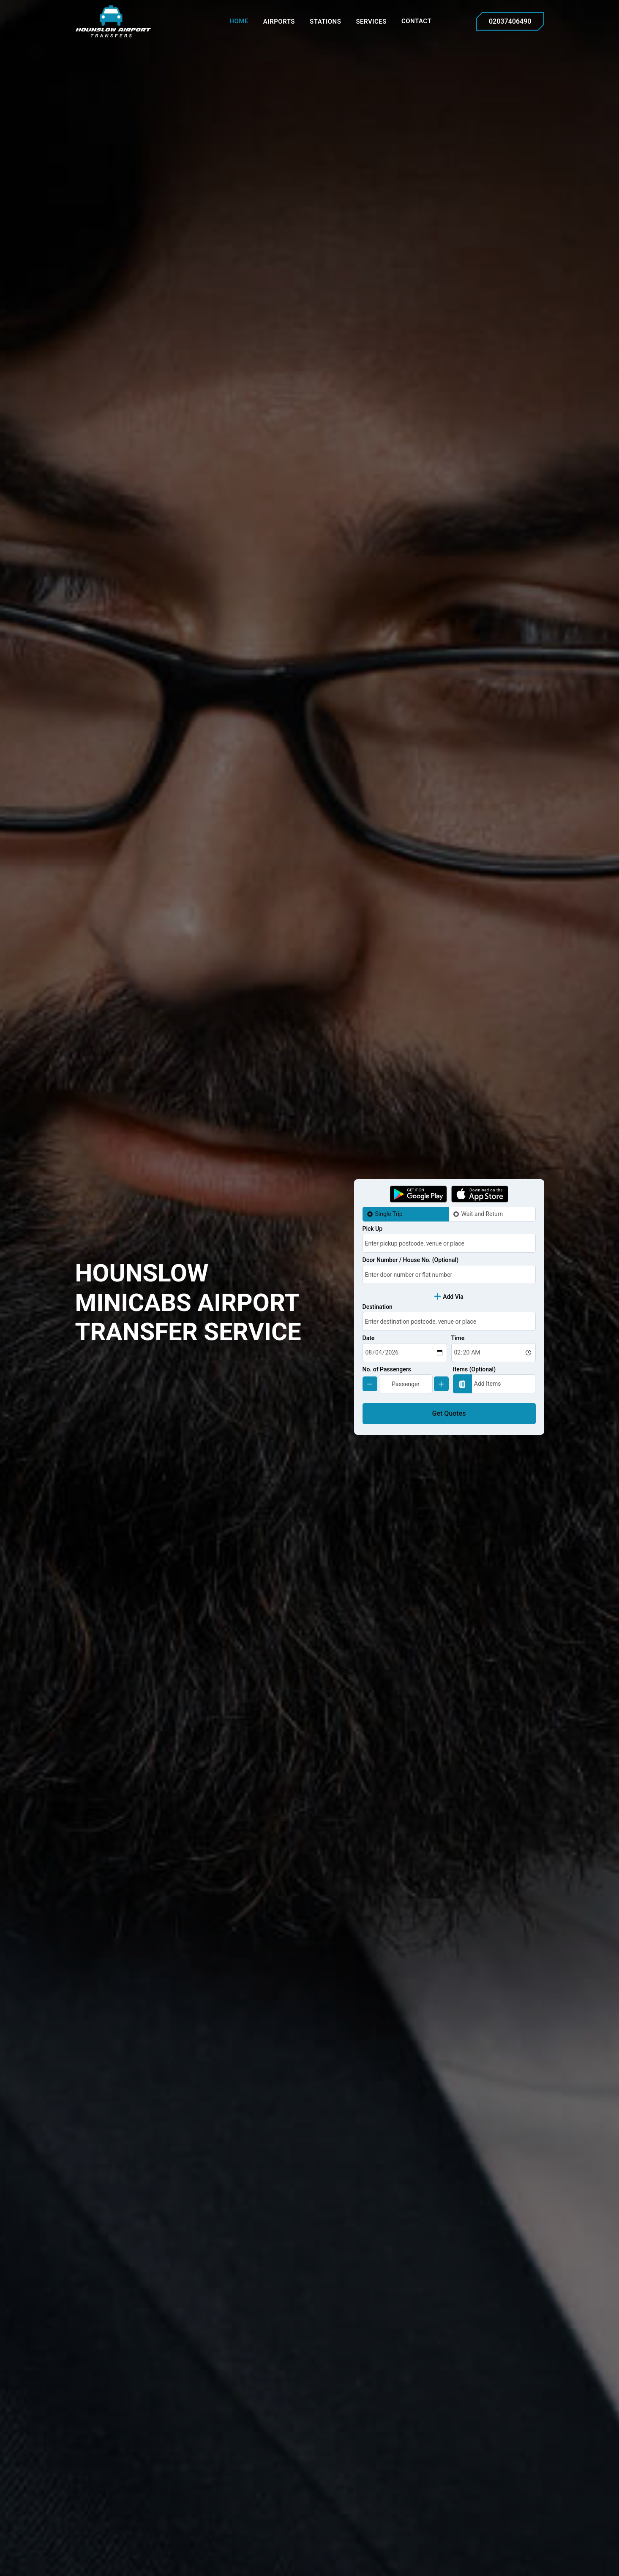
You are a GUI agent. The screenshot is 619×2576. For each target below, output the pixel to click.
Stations (325, 21)
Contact (416, 21)
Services (371, 21)
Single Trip (389, 1214)
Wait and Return (482, 1214)
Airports (279, 21)
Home (238, 21)
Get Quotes (449, 1413)
